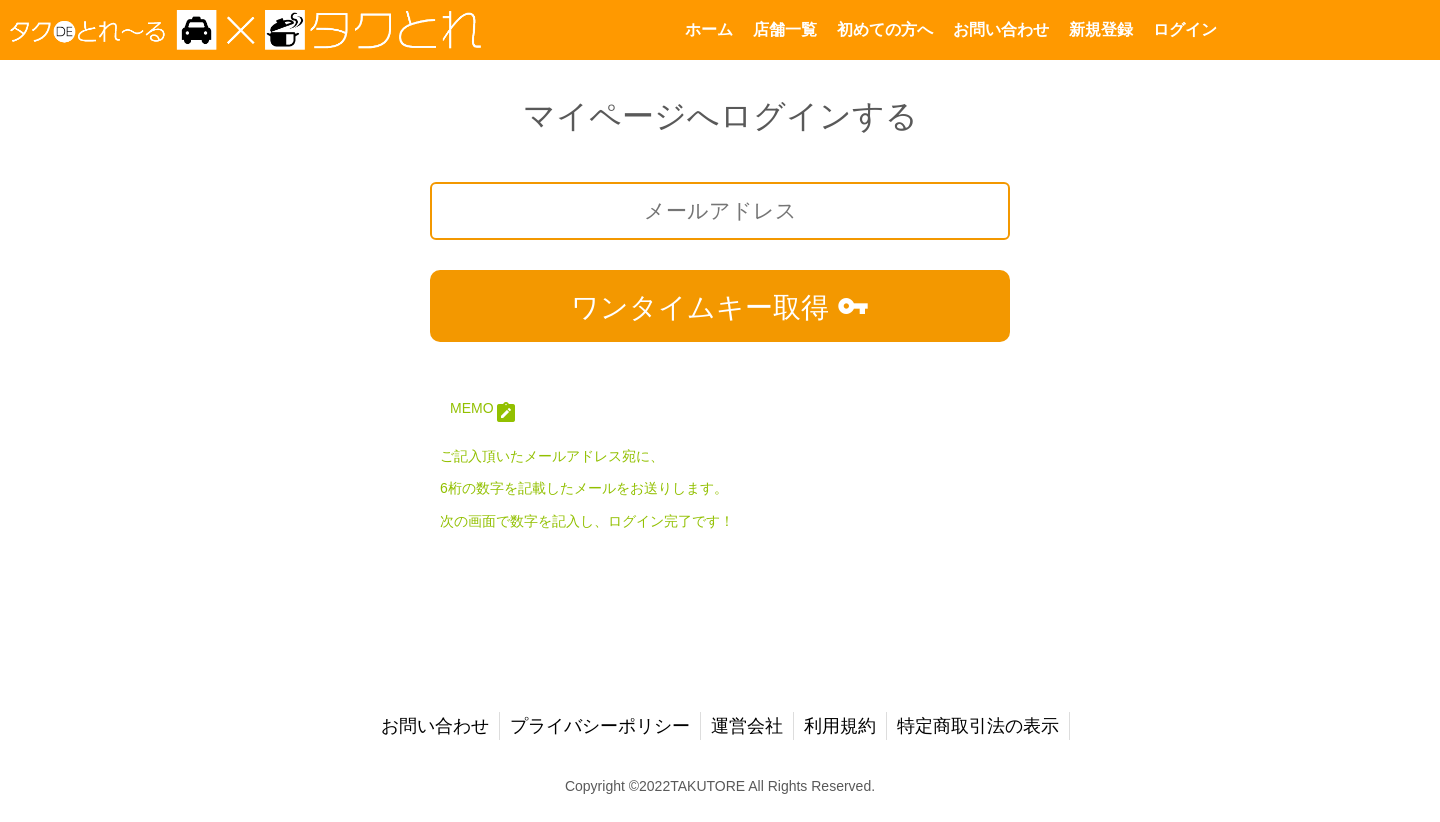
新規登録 (1101, 29)
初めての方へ (885, 29)
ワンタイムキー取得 (720, 306)
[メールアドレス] (720, 211)
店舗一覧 (785, 29)
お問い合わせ (1001, 29)
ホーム (709, 29)
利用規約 (840, 726)
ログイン (1185, 29)
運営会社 (747, 726)
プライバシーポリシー (600, 726)
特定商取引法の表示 (978, 726)
